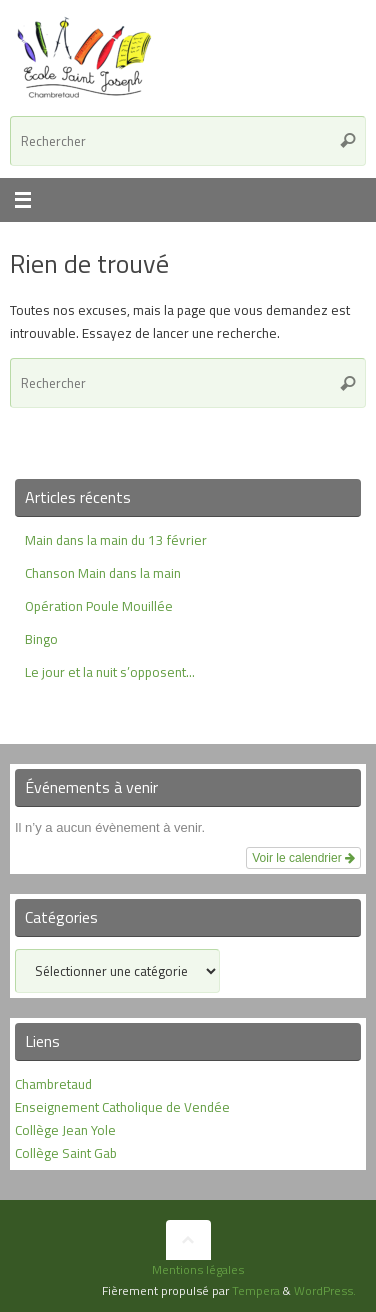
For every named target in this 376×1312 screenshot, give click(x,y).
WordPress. (325, 1290)
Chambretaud (53, 1084)
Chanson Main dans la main (103, 573)
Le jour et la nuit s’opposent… (110, 672)
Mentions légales (198, 1269)
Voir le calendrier (303, 858)
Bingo (41, 639)
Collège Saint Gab (66, 1153)
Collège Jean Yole (65, 1130)
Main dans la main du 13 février (116, 540)
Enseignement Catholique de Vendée (122, 1107)
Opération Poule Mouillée (99, 606)
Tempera (256, 1290)
